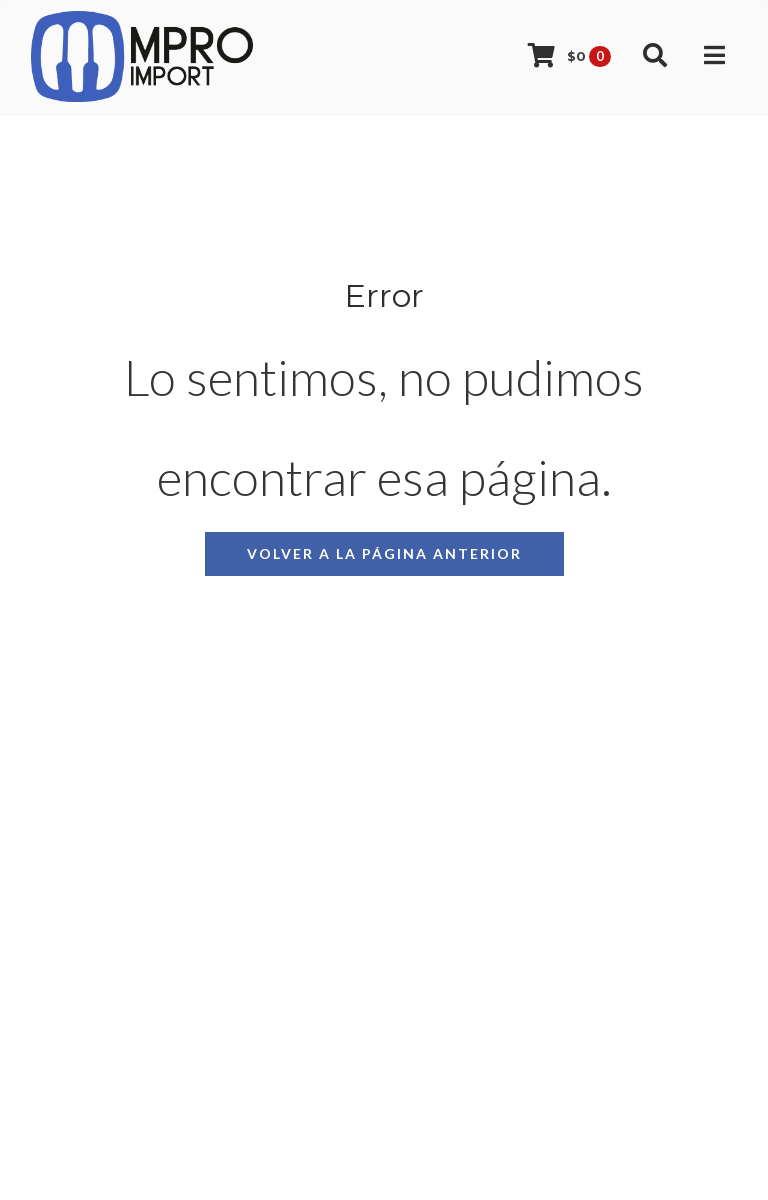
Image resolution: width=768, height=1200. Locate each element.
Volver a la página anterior (384, 553)
